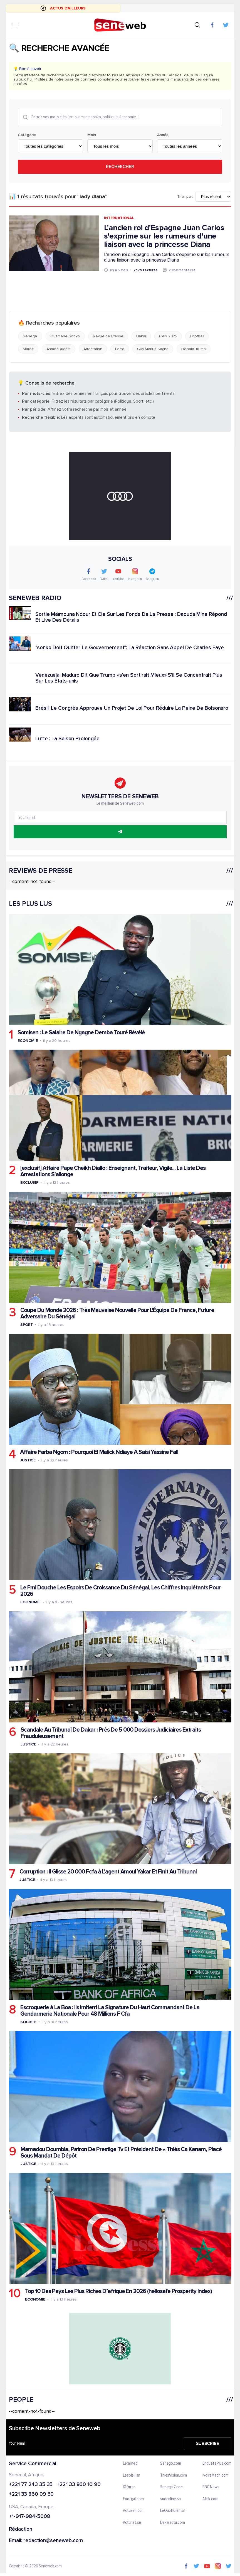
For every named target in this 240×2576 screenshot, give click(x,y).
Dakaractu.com (172, 2522)
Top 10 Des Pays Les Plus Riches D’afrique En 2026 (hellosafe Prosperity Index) (118, 2291)
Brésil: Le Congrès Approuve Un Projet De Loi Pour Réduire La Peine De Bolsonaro (131, 708)
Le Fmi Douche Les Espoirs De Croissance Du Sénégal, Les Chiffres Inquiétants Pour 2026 (120, 1590)
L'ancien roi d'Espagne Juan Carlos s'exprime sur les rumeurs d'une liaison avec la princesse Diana (164, 236)
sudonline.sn (170, 2499)
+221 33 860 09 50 (31, 2495)
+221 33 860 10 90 (78, 2485)
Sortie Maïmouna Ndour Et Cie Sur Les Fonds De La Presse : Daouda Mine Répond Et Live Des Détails (131, 617)
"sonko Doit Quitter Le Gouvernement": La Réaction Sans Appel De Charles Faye (129, 648)
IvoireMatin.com (215, 2475)
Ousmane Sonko (65, 336)
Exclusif (29, 1182)
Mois (91, 135)
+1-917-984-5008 (29, 2517)
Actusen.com (134, 2511)
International (119, 217)
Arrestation (92, 349)
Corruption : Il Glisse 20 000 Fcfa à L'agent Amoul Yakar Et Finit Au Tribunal (107, 1871)
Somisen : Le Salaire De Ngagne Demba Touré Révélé (81, 1032)
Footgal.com (133, 2499)
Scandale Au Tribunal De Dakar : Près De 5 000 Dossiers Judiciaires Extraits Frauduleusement (110, 1733)
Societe (28, 2022)
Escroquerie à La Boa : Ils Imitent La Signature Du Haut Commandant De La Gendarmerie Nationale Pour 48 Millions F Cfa (109, 2010)
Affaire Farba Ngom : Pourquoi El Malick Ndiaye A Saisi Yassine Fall (99, 1452)
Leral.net (130, 2463)
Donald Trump (193, 349)
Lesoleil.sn (131, 2475)
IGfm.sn (129, 2487)
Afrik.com (210, 2499)
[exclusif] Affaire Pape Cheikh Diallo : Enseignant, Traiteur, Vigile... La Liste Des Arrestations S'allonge (112, 1171)
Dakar (141, 336)
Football (197, 336)
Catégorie (27, 135)
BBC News (210, 2487)
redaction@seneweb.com (53, 2541)
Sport (26, 1324)
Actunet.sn (132, 2522)
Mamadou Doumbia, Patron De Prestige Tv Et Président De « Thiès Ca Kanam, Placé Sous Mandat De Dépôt (120, 2152)
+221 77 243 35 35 (31, 2485)
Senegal (30, 336)
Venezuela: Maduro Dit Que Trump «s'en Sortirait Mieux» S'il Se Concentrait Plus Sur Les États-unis (128, 678)
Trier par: (185, 196)
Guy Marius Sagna (152, 349)
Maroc (28, 349)
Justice (27, 1460)
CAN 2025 (168, 336)
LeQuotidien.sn (172, 2511)
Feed (119, 349)
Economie (27, 1041)
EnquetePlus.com (216, 2463)
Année (163, 135)
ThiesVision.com (173, 2475)
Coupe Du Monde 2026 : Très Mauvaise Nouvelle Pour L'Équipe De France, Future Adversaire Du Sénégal (117, 1313)
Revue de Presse (108, 336)
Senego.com (170, 2463)
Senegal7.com (171, 2487)
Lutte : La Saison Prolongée (67, 738)
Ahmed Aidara (58, 349)
